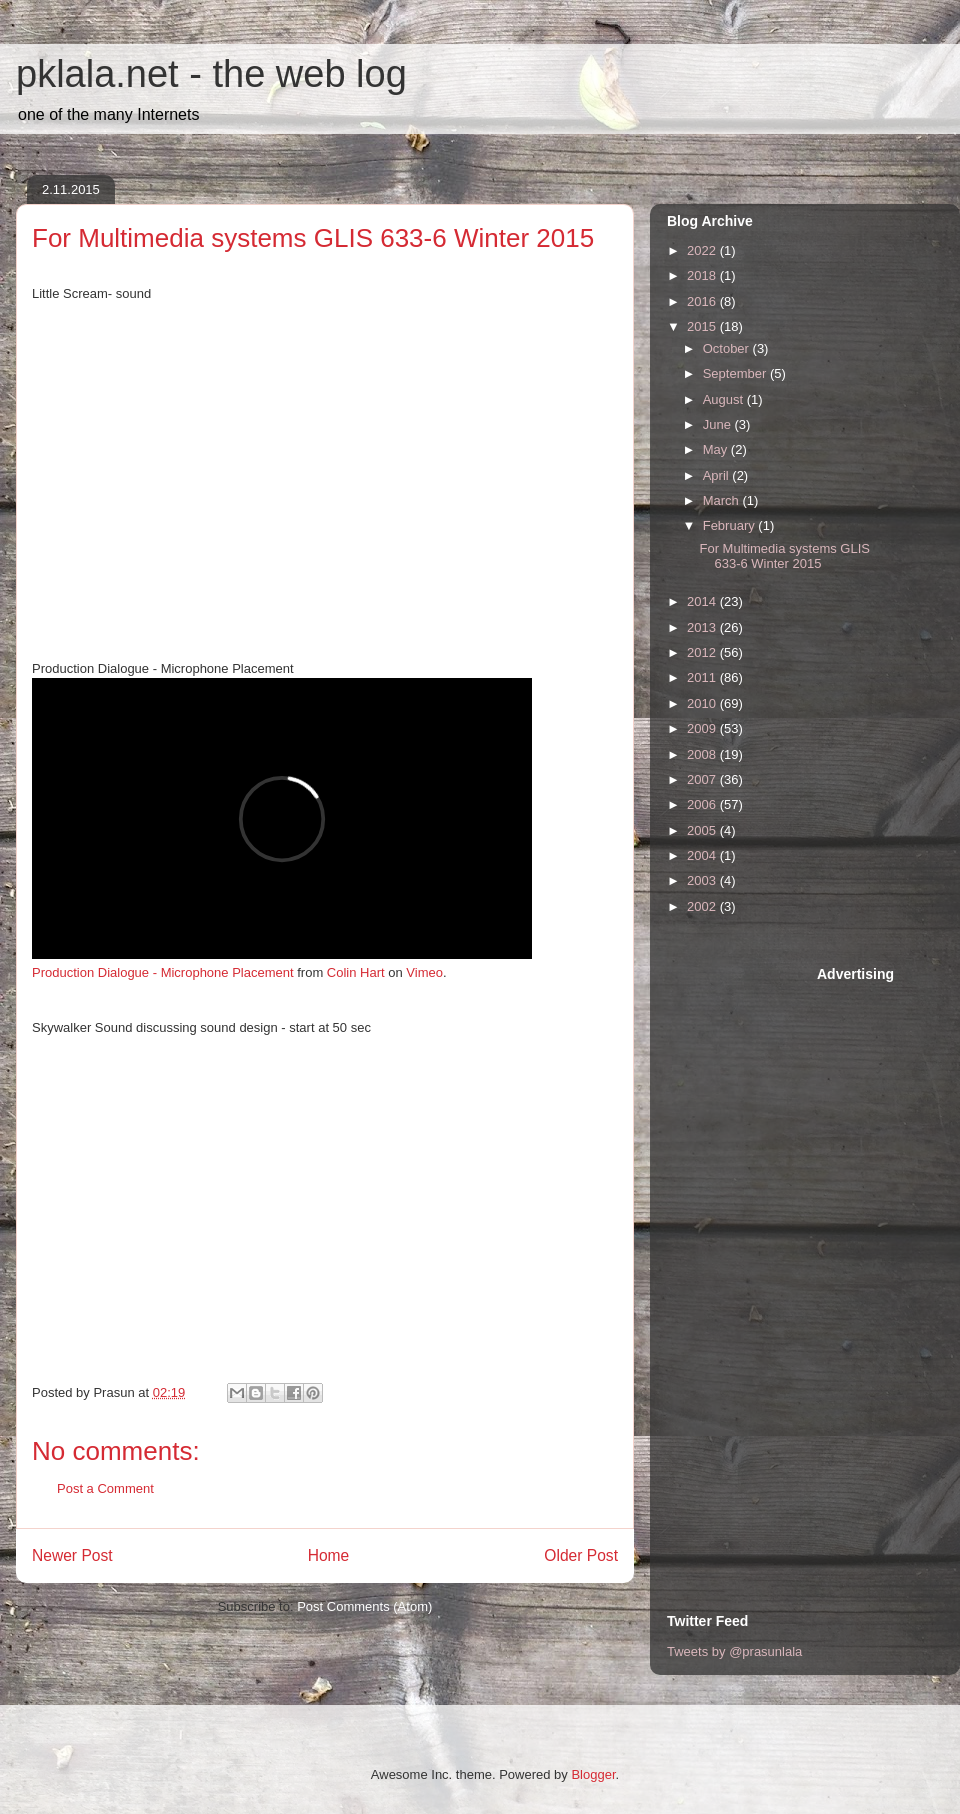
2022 (703, 250)
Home (329, 1555)
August (725, 399)
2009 (703, 728)
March (723, 500)
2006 (703, 804)
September (736, 373)
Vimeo (424, 972)
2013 (703, 627)
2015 (703, 326)
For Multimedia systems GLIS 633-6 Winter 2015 (784, 556)
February (731, 525)
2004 (703, 855)
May (717, 449)
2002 (703, 906)
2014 (703, 601)
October (728, 348)
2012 (703, 652)
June (719, 424)
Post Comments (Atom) (364, 1606)
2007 (703, 779)
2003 (703, 880)
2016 (703, 301)
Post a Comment (105, 1488)
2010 (703, 703)
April (718, 475)
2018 (703, 275)
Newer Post (72, 1555)
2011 (703, 677)
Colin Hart (356, 972)
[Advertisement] (747, 1265)
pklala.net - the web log (211, 74)
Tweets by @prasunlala (734, 1651)
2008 (703, 754)
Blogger (593, 1774)
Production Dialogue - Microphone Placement (163, 972)
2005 (703, 830)
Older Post (581, 1555)
